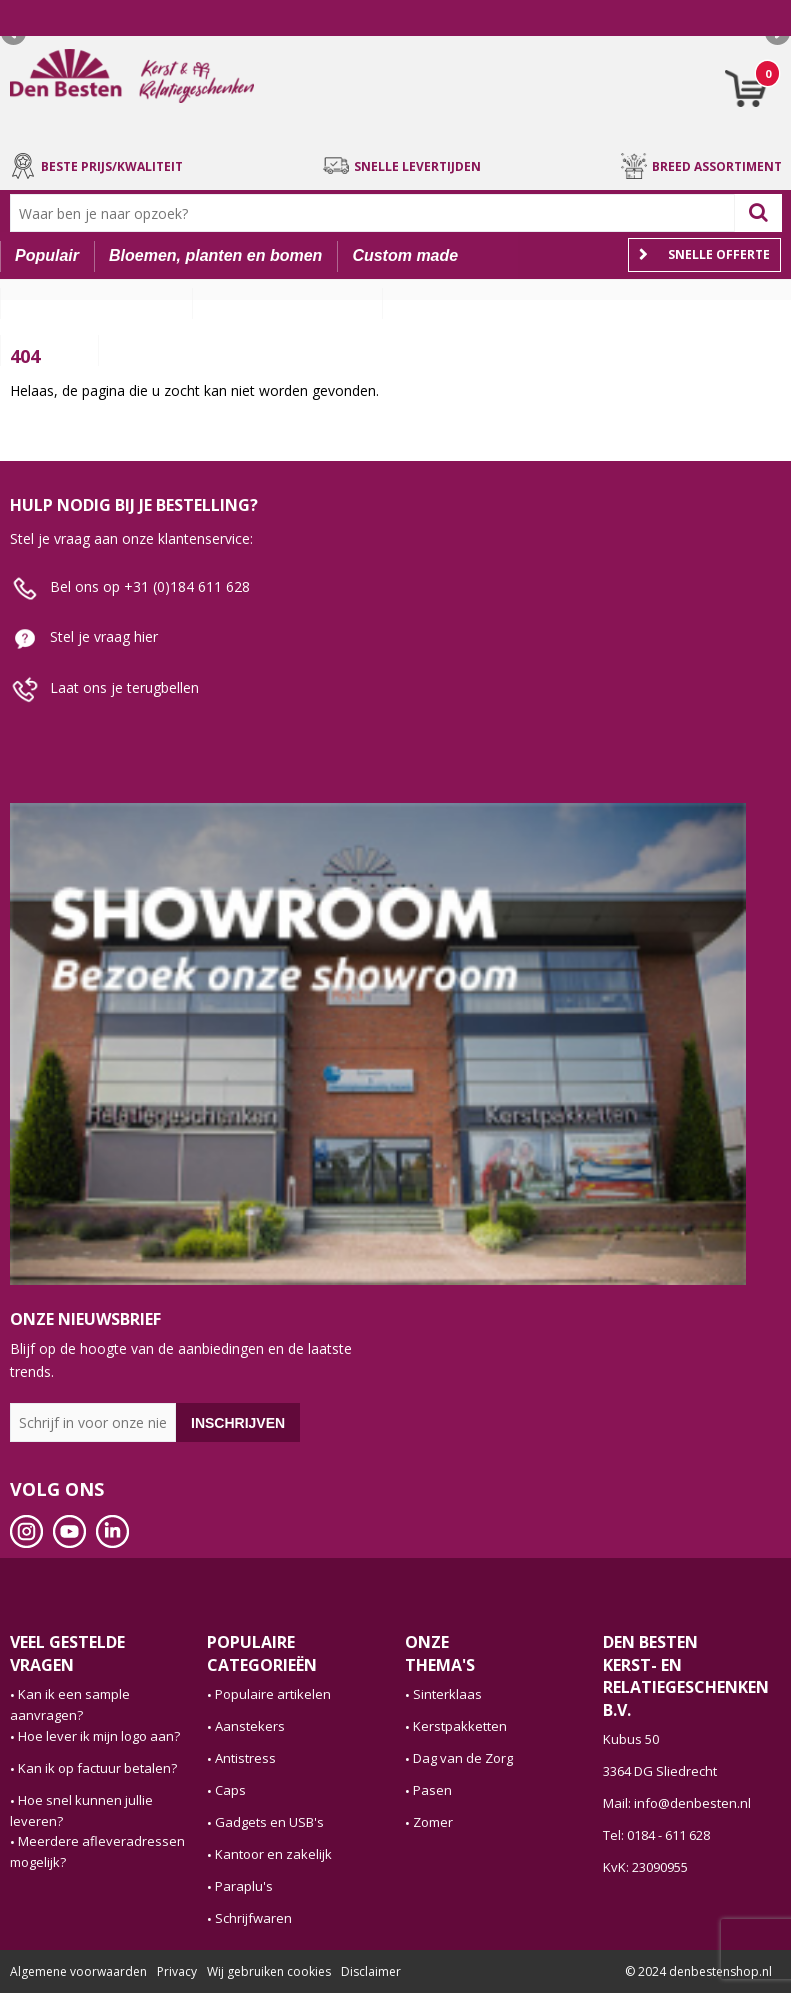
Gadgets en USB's (269, 1822)
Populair (47, 255)
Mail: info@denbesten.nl (677, 1803)
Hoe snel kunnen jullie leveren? (81, 1810)
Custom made (405, 255)
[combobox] (377, 213)
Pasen (432, 1790)
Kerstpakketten (460, 1726)
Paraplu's (244, 1886)
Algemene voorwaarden (78, 1971)
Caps (230, 1790)
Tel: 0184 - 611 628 (656, 1835)
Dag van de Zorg (463, 1758)
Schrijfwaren (253, 1918)
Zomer (433, 1822)
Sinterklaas (447, 1694)
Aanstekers (250, 1726)
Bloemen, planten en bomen (215, 255)
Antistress (245, 1758)
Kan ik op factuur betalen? (97, 1768)
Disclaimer (371, 1971)
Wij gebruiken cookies (269, 1971)
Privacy (177, 1971)
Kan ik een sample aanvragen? (70, 1704)
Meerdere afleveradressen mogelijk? (97, 1851)
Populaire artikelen (273, 1694)
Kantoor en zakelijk (273, 1854)
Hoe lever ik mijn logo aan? (99, 1736)
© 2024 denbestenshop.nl (698, 1971)
